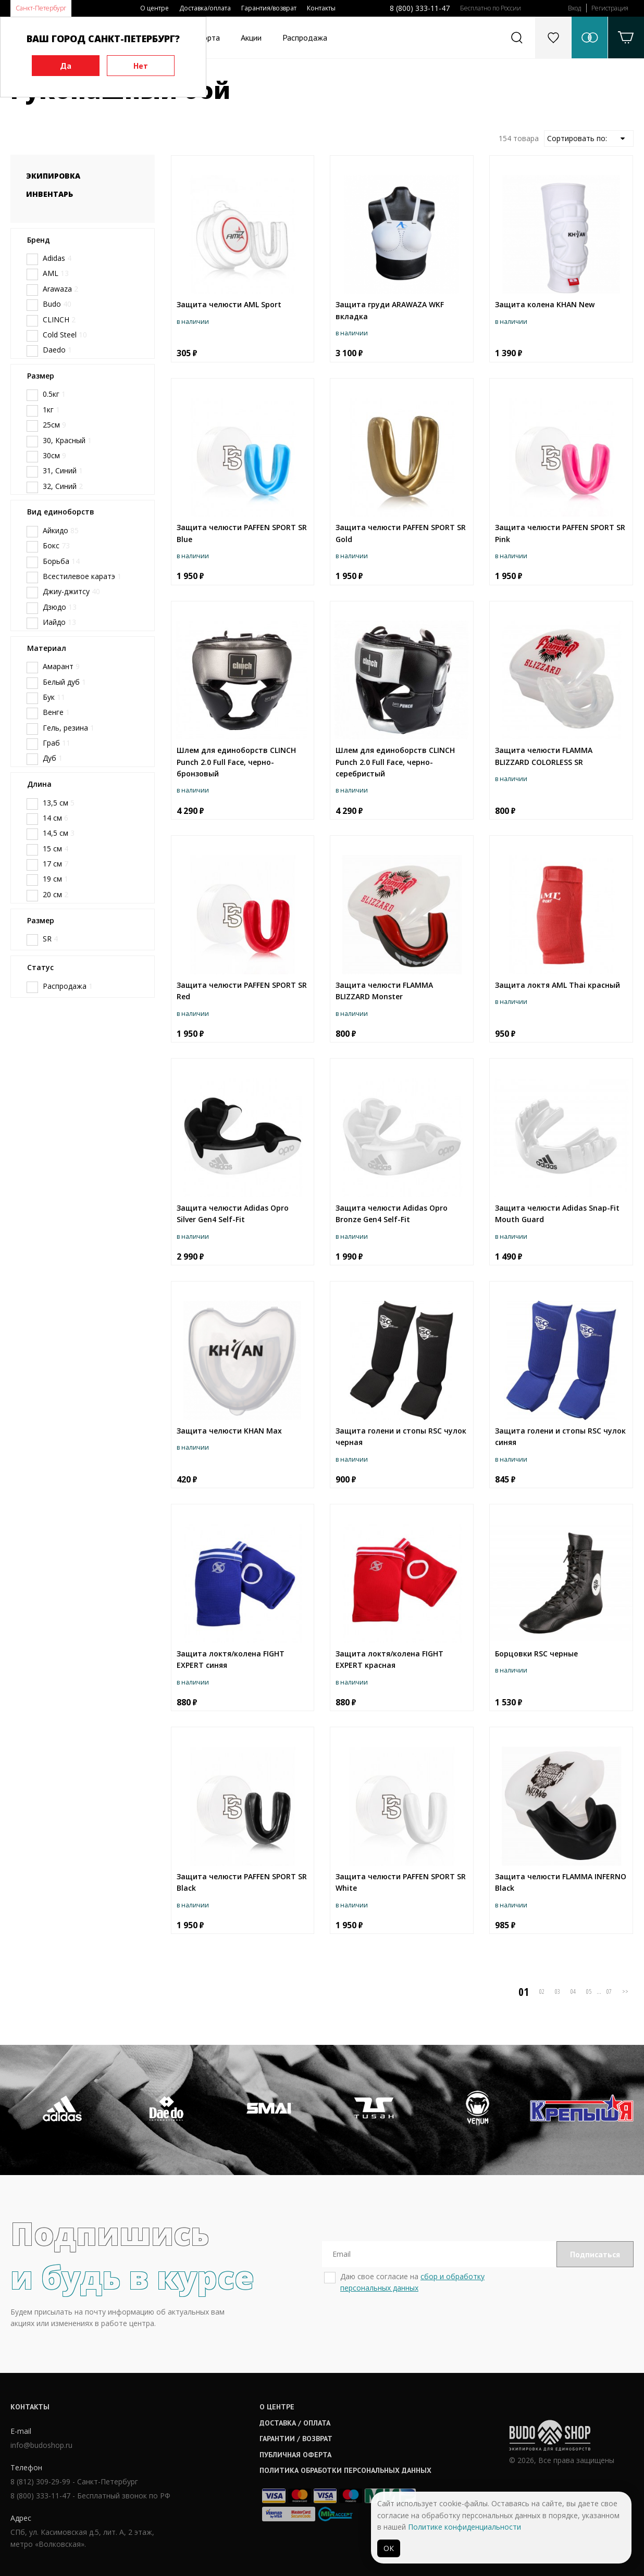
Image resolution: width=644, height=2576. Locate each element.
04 (573, 1991)
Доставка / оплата (294, 2423)
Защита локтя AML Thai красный (557, 985)
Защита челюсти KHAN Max (229, 1431)
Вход (574, 8)
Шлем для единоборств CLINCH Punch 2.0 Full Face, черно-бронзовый (236, 761)
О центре (154, 8)
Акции (251, 37)
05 (588, 1991)
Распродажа (304, 37)
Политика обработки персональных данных (345, 2470)
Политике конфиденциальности (464, 2527)
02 (541, 1991)
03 (557, 1991)
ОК (388, 2548)
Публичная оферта (295, 2454)
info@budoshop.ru (41, 2445)
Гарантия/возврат (268, 8)
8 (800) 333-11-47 (420, 8)
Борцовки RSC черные (536, 1653)
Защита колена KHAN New (545, 304)
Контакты (321, 8)
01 (523, 1991)
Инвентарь (49, 194)
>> (625, 1991)
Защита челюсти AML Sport (229, 304)
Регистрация (609, 8)
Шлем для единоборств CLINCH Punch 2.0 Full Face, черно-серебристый (395, 761)
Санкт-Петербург (41, 8)
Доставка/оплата (205, 8)
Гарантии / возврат (295, 2438)
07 (609, 1991)
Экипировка (53, 176)
